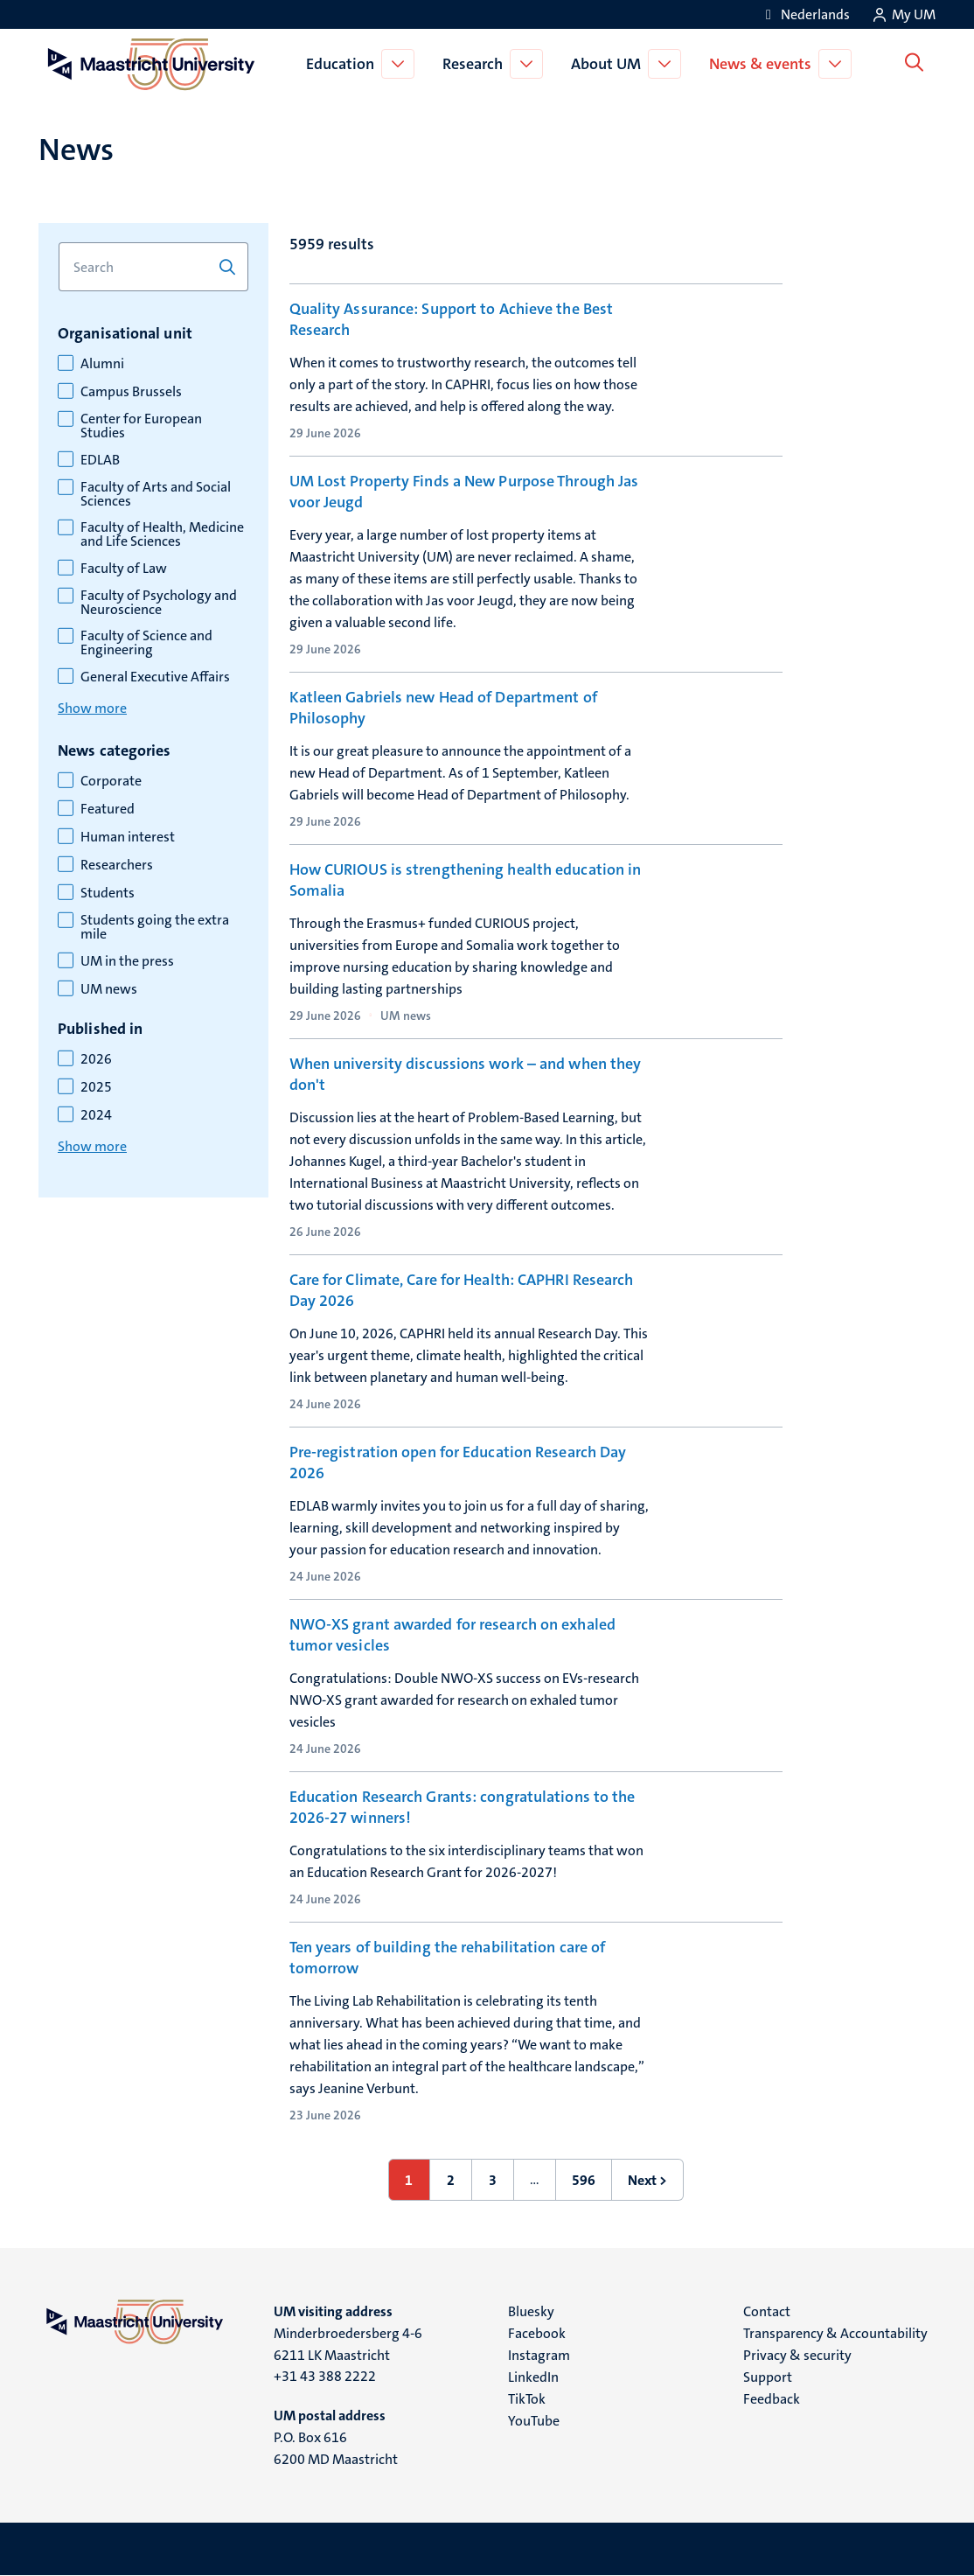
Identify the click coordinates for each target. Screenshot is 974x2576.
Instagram (539, 2355)
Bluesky (531, 2311)
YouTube (534, 2421)
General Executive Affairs (155, 677)
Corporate (111, 781)
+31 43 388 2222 (325, 2376)
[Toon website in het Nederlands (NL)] (805, 14)
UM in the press (127, 961)
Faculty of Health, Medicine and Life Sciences (162, 534)
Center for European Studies (141, 426)
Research (476, 63)
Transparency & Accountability (835, 2333)
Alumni (102, 364)
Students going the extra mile (154, 927)
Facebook (537, 2333)
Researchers (116, 865)
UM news (108, 989)
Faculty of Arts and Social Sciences (155, 494)
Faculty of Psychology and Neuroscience (158, 603)
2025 (96, 1087)
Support (767, 2377)
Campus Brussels (131, 392)
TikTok (527, 2399)
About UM (609, 63)
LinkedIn (533, 2377)
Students (107, 893)
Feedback (771, 2399)
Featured (107, 809)
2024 (96, 1115)
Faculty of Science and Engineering (146, 643)
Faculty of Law (123, 569)
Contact (766, 2311)
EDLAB (100, 460)
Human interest (127, 837)
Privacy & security (797, 2355)
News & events (764, 63)
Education (344, 63)
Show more (92, 708)
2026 (96, 1059)
